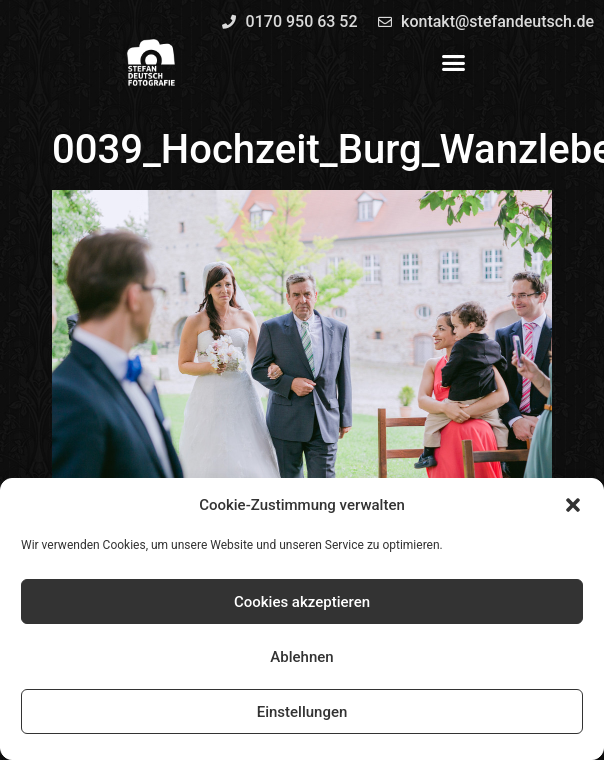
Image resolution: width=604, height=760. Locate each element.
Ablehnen (301, 657)
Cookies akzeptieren (302, 602)
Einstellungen (302, 712)
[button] (573, 505)
